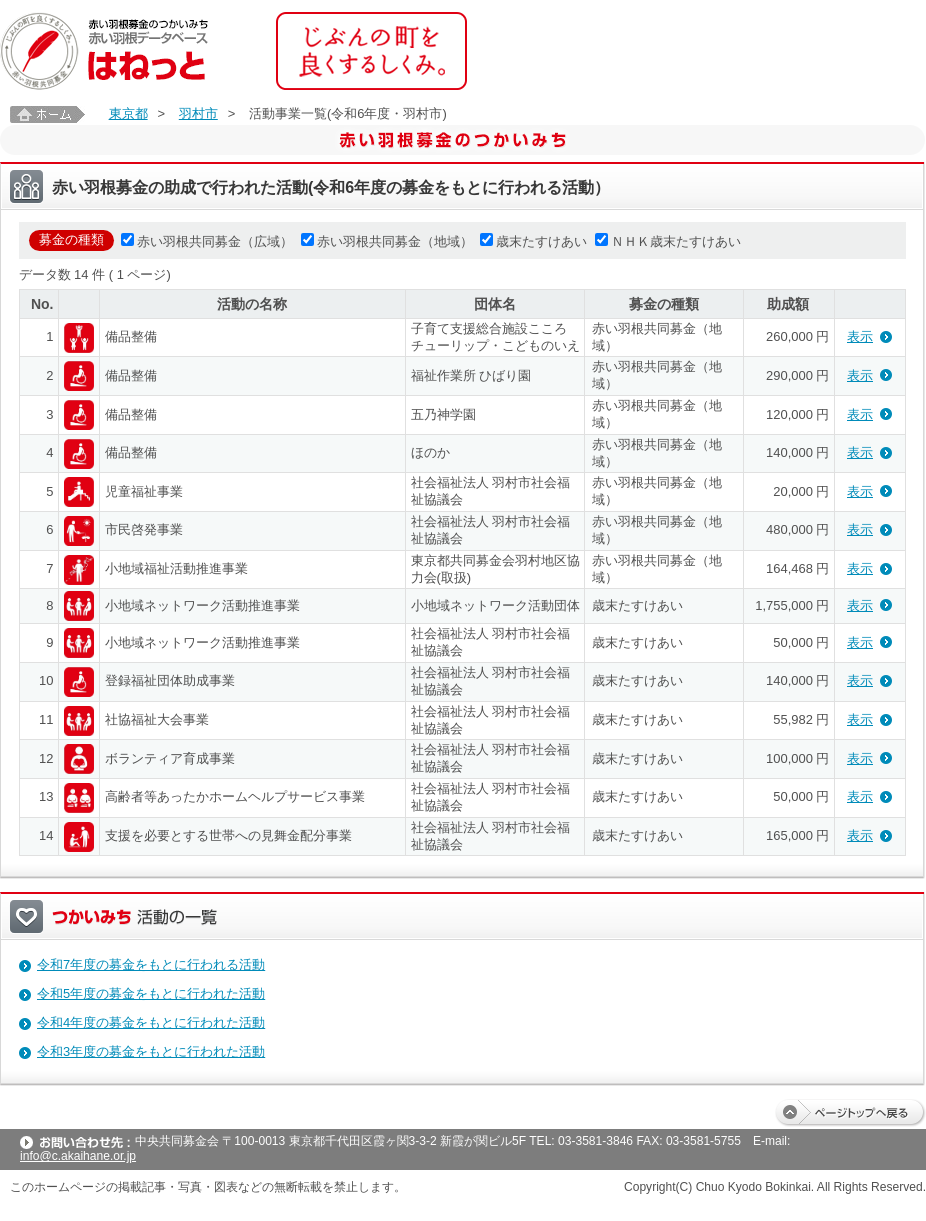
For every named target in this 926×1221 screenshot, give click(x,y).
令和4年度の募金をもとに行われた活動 (151, 1022)
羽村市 (198, 113)
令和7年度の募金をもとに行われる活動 (151, 964)
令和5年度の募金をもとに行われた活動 (151, 993)
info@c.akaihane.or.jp (78, 1156)
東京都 (128, 113)
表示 (860, 336)
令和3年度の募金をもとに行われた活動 (151, 1051)
